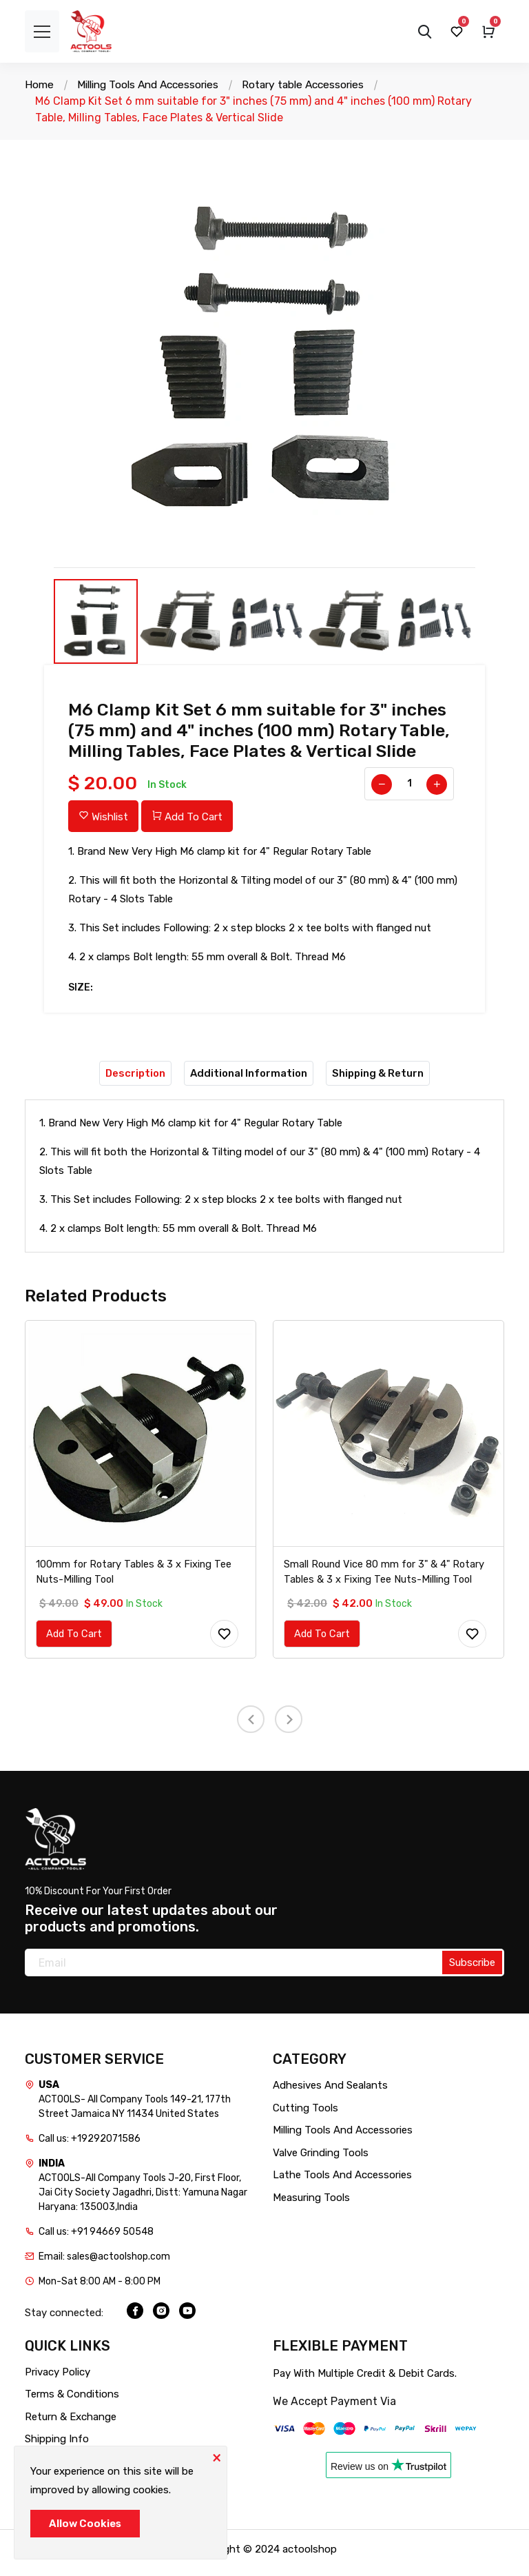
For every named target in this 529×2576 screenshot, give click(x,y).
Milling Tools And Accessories (153, 84)
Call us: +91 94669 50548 (96, 2239)
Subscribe (472, 1970)
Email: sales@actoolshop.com (104, 2264)
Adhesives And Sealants (330, 2093)
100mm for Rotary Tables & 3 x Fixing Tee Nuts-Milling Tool (135, 1577)
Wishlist (103, 816)
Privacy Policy (57, 2379)
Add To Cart (187, 816)
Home (39, 84)
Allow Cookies (85, 2523)
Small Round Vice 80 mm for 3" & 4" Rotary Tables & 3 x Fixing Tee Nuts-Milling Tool (386, 1577)
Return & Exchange (70, 2423)
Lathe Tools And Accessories (342, 2182)
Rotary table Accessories (316, 84)
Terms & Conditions (72, 2401)
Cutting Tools (305, 2115)
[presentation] (250, 1726)
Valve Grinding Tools (321, 2159)
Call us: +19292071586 (90, 2146)
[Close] (216, 2456)
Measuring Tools (311, 2204)
